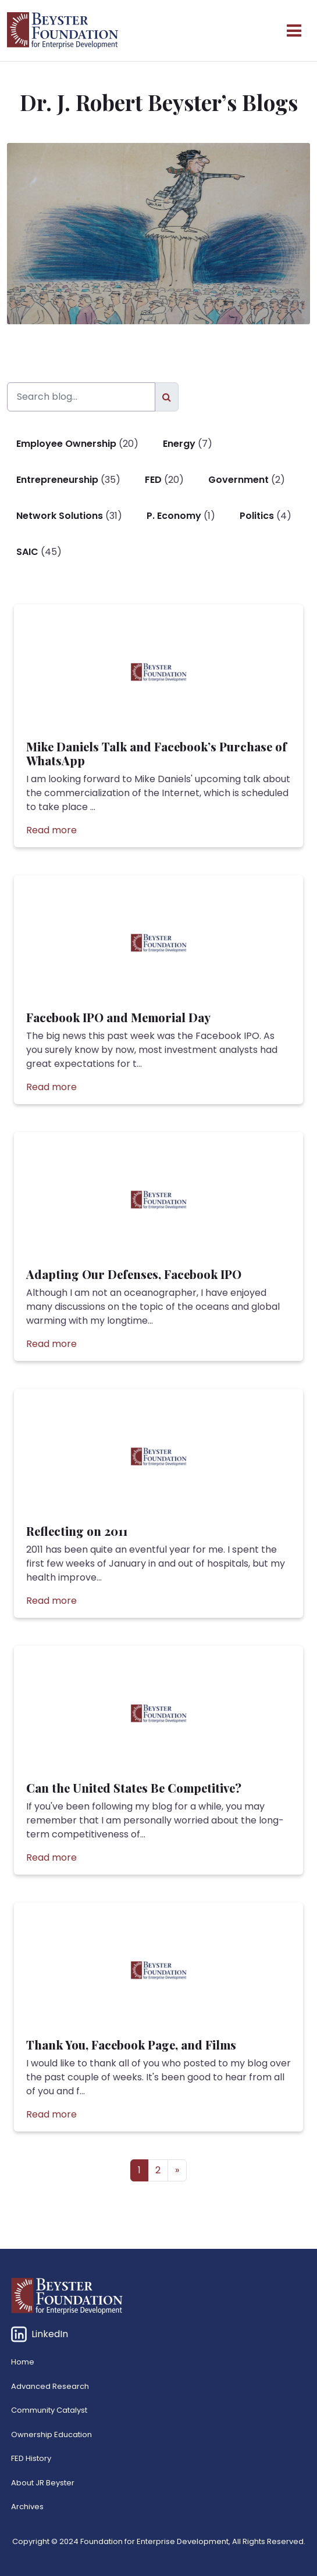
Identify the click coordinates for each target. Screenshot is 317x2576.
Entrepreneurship (57, 479)
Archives (27, 2506)
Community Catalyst (49, 2410)
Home (22, 2361)
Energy (179, 443)
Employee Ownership (66, 443)
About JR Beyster (42, 2482)
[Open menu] (293, 30)
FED (153, 479)
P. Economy (174, 515)
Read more (51, 830)
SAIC (27, 551)
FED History (31, 2458)
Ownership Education (51, 2434)
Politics (257, 515)
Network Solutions (59, 515)
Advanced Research (50, 2386)
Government (238, 479)
